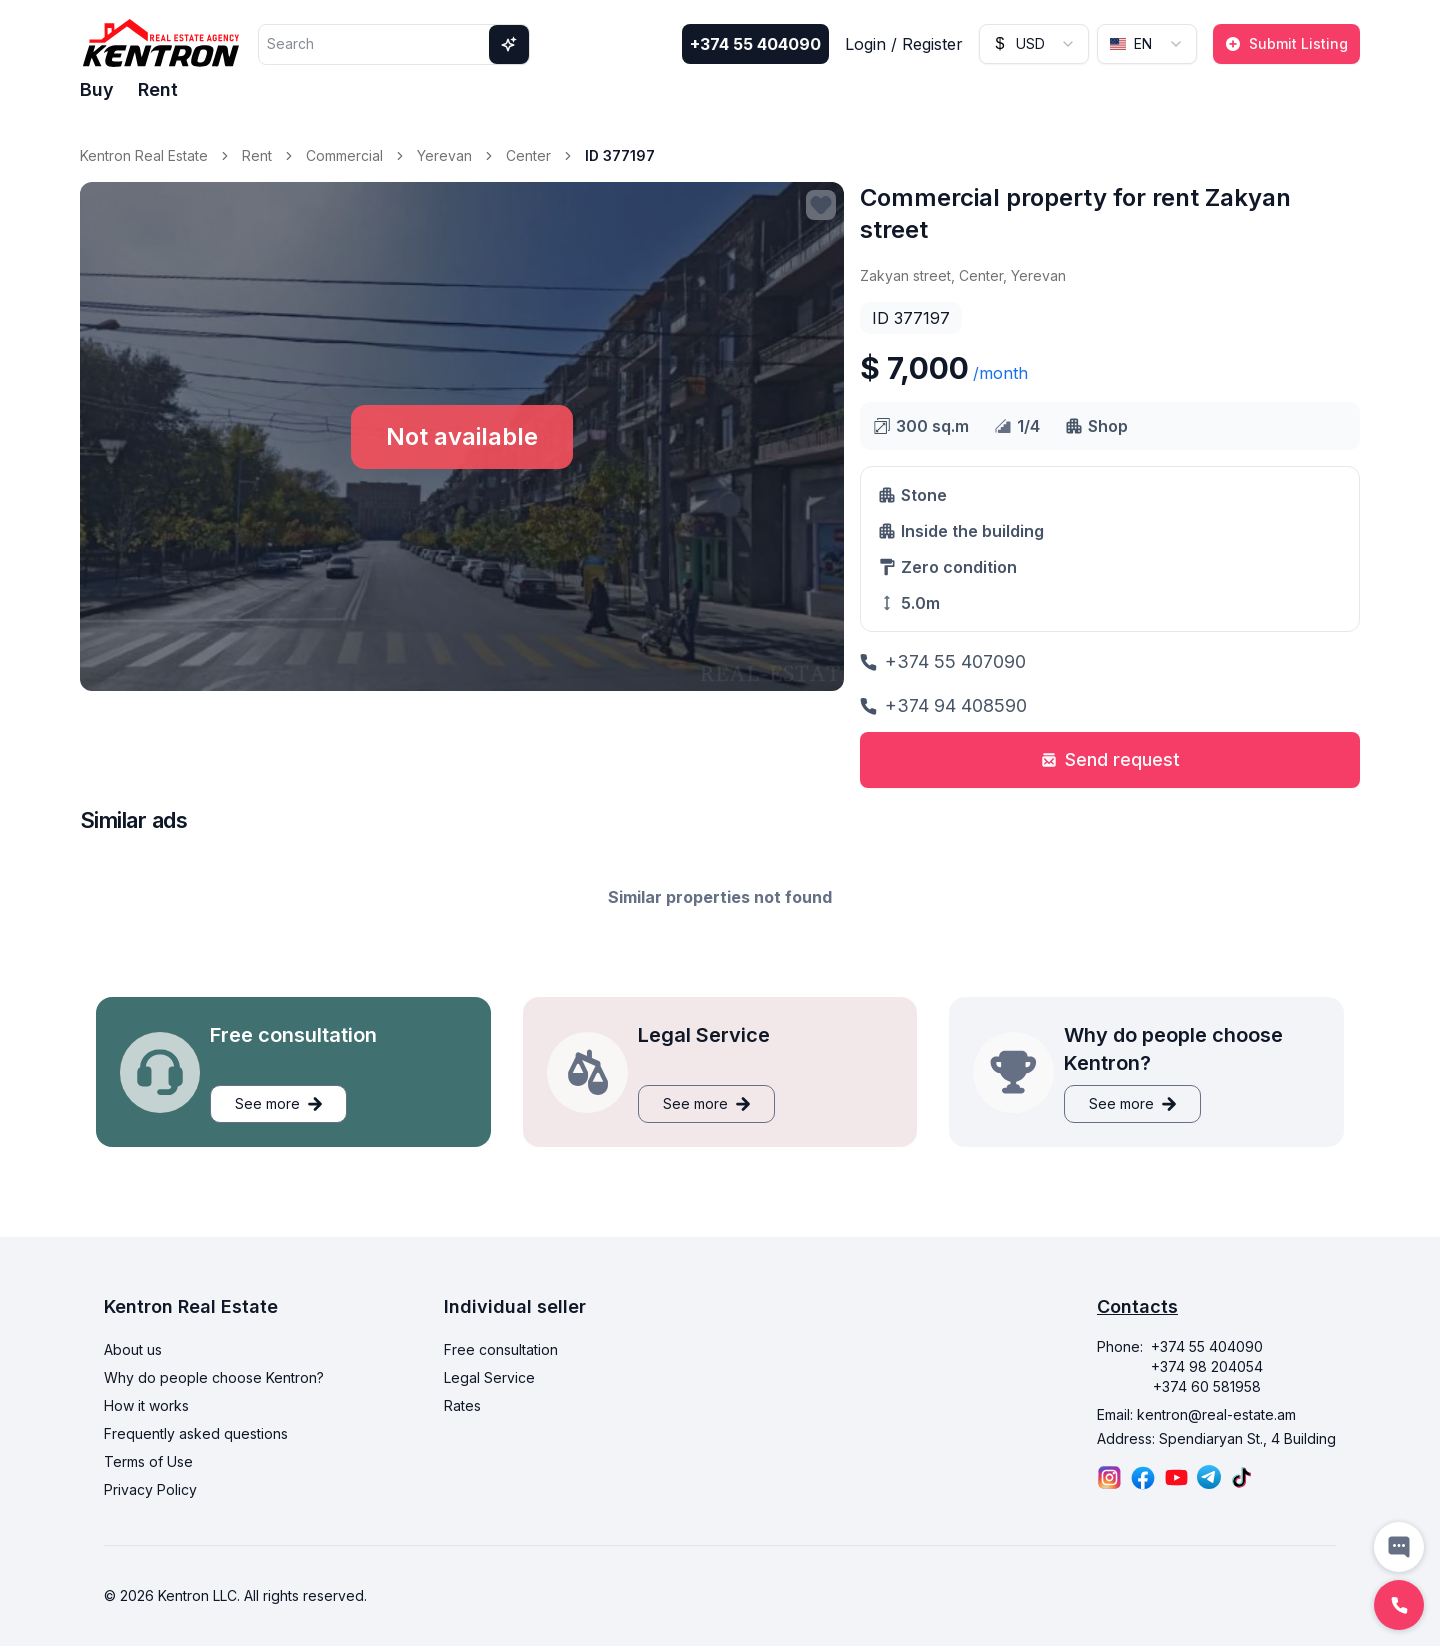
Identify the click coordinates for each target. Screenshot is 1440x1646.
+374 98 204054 (1207, 1366)
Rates (462, 1405)
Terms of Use (148, 1461)
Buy (97, 89)
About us (133, 1349)
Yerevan (444, 155)
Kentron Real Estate (144, 155)
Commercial (344, 155)
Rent (158, 89)
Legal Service (489, 1377)
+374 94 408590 (943, 705)
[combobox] (1034, 44)
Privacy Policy (150, 1489)
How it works (146, 1405)
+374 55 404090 (755, 44)
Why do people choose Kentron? (214, 1377)
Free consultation (501, 1349)
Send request (1110, 759)
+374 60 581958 (1207, 1386)
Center (528, 155)
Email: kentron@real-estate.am (1196, 1414)
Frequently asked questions (196, 1433)
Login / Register (904, 44)
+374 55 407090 (943, 661)
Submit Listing (1286, 43)
